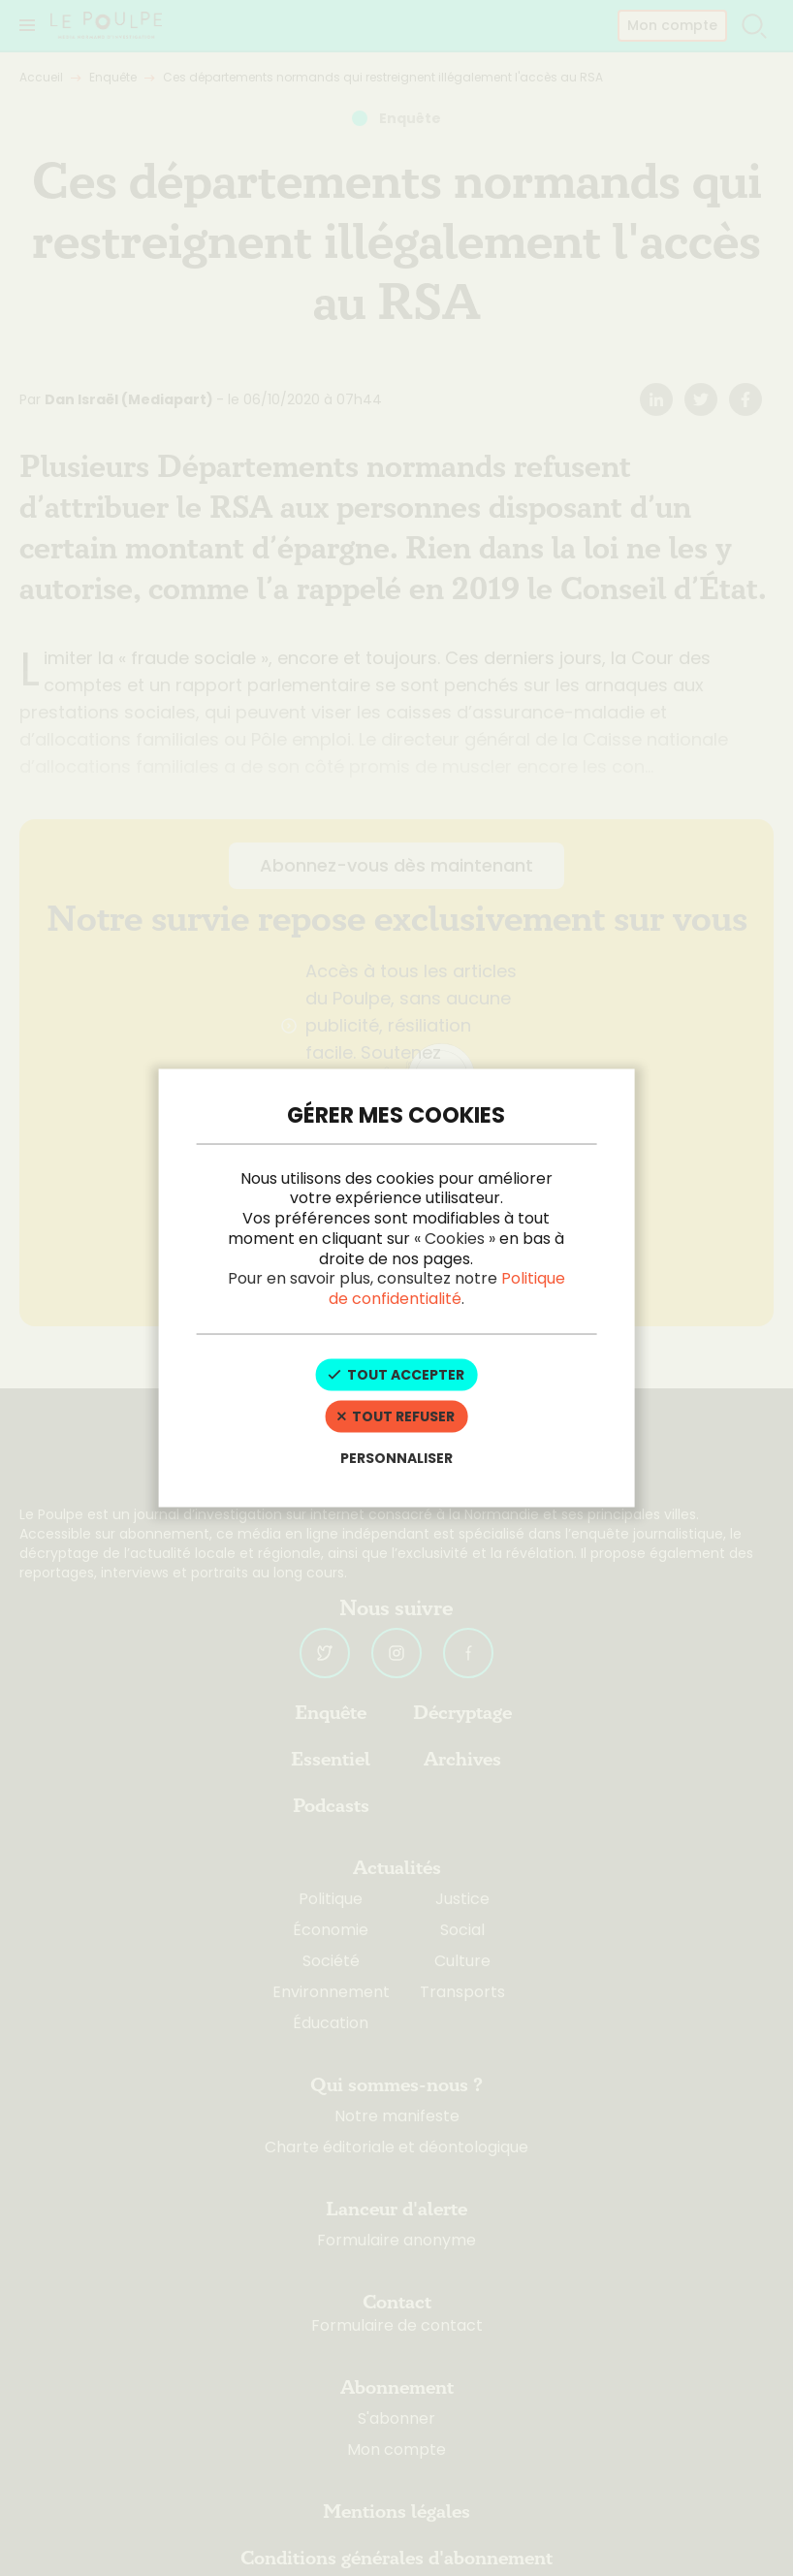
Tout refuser (396, 1415)
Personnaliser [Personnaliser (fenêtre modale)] (396, 1457)
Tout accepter (396, 1374)
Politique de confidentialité (447, 1288)
